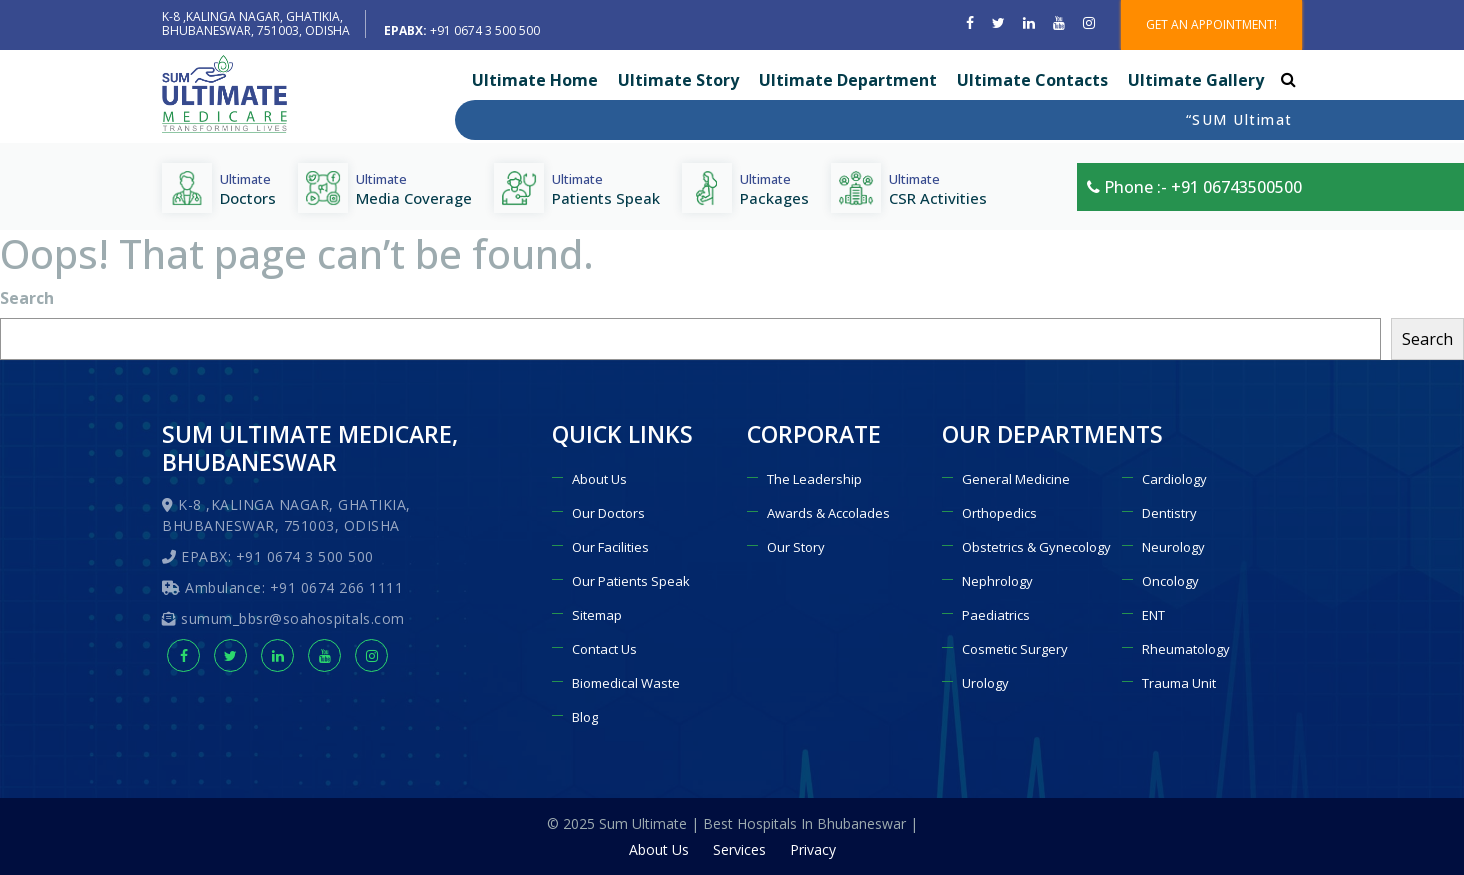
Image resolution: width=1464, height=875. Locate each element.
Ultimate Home (535, 80)
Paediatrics (996, 615)
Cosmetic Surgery (1015, 649)
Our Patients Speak (631, 581)
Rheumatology (1186, 649)
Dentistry (1169, 513)
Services (739, 849)
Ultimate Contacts (1032, 80)
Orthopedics (999, 513)
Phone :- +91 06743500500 (1194, 187)
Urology (985, 683)
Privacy (813, 849)
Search (27, 298)
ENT (1153, 615)
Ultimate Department (848, 80)
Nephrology (997, 581)
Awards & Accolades (828, 513)
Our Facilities (610, 547)
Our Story (796, 547)
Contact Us (604, 649)
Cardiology (1174, 479)
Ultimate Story (678, 80)
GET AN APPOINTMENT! (1211, 24)
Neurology (1173, 547)
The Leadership (814, 479)
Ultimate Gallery (1196, 80)
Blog (585, 717)
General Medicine (1016, 479)
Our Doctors (608, 513)
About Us (599, 479)
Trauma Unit (1179, 683)
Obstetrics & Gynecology (1036, 547)
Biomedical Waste (626, 683)
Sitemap (597, 615)
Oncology (1170, 581)
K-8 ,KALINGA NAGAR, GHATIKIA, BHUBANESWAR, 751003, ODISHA (256, 23)
